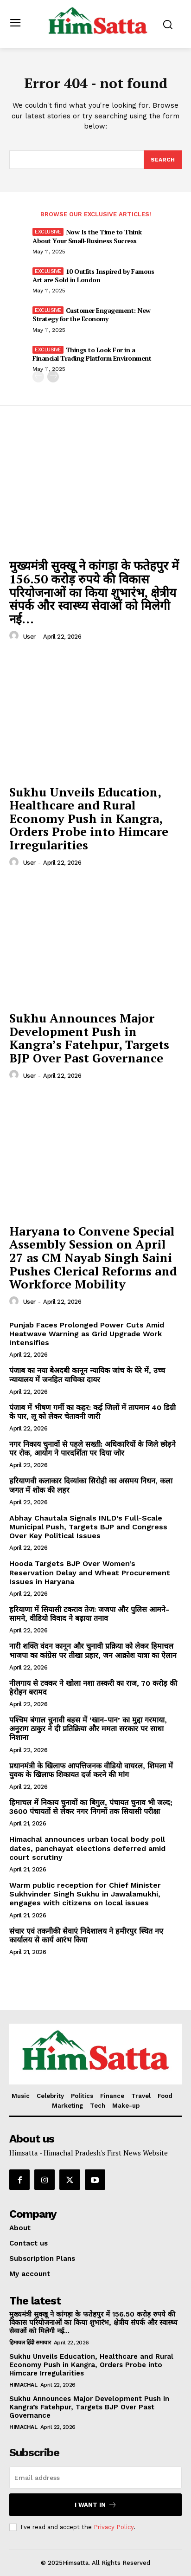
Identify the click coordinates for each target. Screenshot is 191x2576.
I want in (96, 2504)
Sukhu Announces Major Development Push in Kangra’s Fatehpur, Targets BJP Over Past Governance (89, 1038)
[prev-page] (38, 376)
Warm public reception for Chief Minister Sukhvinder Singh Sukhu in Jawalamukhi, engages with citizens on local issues (85, 1894)
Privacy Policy (114, 2527)
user (29, 636)
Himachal (23, 2385)
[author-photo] (15, 636)
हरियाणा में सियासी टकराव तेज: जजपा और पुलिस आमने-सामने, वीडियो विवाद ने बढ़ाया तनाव (89, 1614)
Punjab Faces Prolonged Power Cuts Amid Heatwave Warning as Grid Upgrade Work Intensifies (86, 1333)
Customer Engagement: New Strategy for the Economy (91, 314)
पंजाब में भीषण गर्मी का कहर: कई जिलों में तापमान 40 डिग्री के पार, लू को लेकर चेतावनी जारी (92, 1412)
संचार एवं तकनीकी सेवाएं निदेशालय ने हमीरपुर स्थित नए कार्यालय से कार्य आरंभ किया (86, 1935)
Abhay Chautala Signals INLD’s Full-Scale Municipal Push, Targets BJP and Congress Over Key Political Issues (88, 1527)
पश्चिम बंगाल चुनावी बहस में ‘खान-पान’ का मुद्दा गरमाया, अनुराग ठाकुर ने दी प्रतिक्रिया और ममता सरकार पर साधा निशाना (88, 1728)
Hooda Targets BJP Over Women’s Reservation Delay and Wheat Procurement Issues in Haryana (89, 1572)
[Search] (163, 159)
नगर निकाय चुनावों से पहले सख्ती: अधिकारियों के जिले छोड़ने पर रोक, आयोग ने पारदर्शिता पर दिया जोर (92, 1448)
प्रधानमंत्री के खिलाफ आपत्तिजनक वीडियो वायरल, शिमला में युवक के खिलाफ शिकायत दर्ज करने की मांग (91, 1770)
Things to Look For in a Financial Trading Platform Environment (91, 353)
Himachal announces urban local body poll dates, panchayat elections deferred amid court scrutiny (87, 1848)
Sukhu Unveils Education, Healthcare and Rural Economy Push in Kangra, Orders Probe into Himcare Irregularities (88, 818)
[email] (95, 2477)
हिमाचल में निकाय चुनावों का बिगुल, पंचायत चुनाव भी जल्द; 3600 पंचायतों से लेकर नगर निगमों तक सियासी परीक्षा (90, 1807)
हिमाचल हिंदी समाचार (30, 2342)
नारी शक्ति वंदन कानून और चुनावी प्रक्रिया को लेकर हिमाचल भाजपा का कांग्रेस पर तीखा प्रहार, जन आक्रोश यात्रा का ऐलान (93, 1650)
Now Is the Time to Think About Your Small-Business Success (87, 236)
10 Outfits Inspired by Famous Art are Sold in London (93, 275)
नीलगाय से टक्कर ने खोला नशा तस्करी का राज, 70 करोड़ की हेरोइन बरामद (93, 1687)
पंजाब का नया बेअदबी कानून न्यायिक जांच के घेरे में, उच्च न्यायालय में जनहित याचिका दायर (87, 1375)
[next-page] (53, 376)
